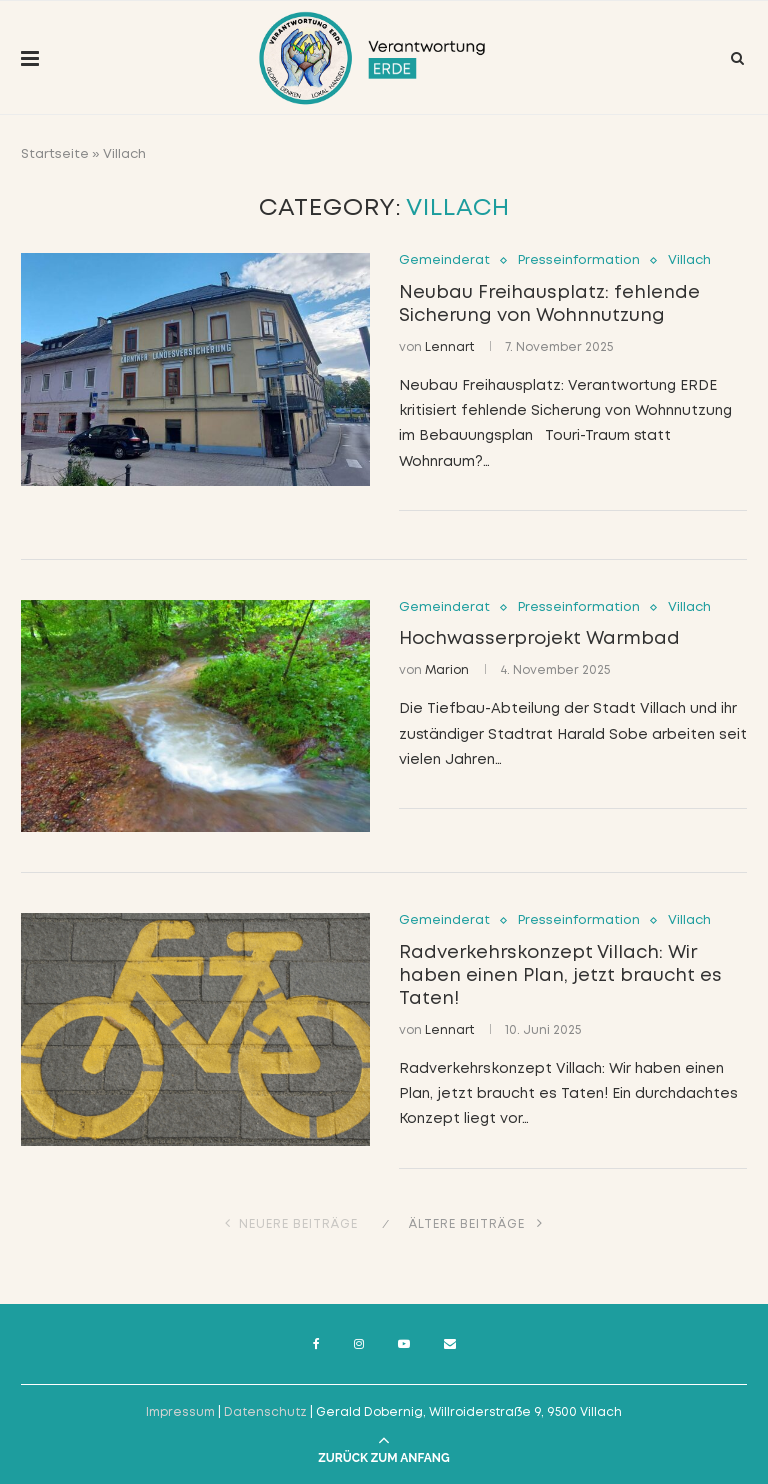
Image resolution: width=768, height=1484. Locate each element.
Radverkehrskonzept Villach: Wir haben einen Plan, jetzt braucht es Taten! (560, 976)
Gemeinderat (444, 260)
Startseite (55, 154)
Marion (447, 670)
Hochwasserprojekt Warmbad (539, 639)
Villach (689, 260)
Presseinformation (579, 260)
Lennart (449, 347)
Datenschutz (265, 1412)
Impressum (180, 1412)
